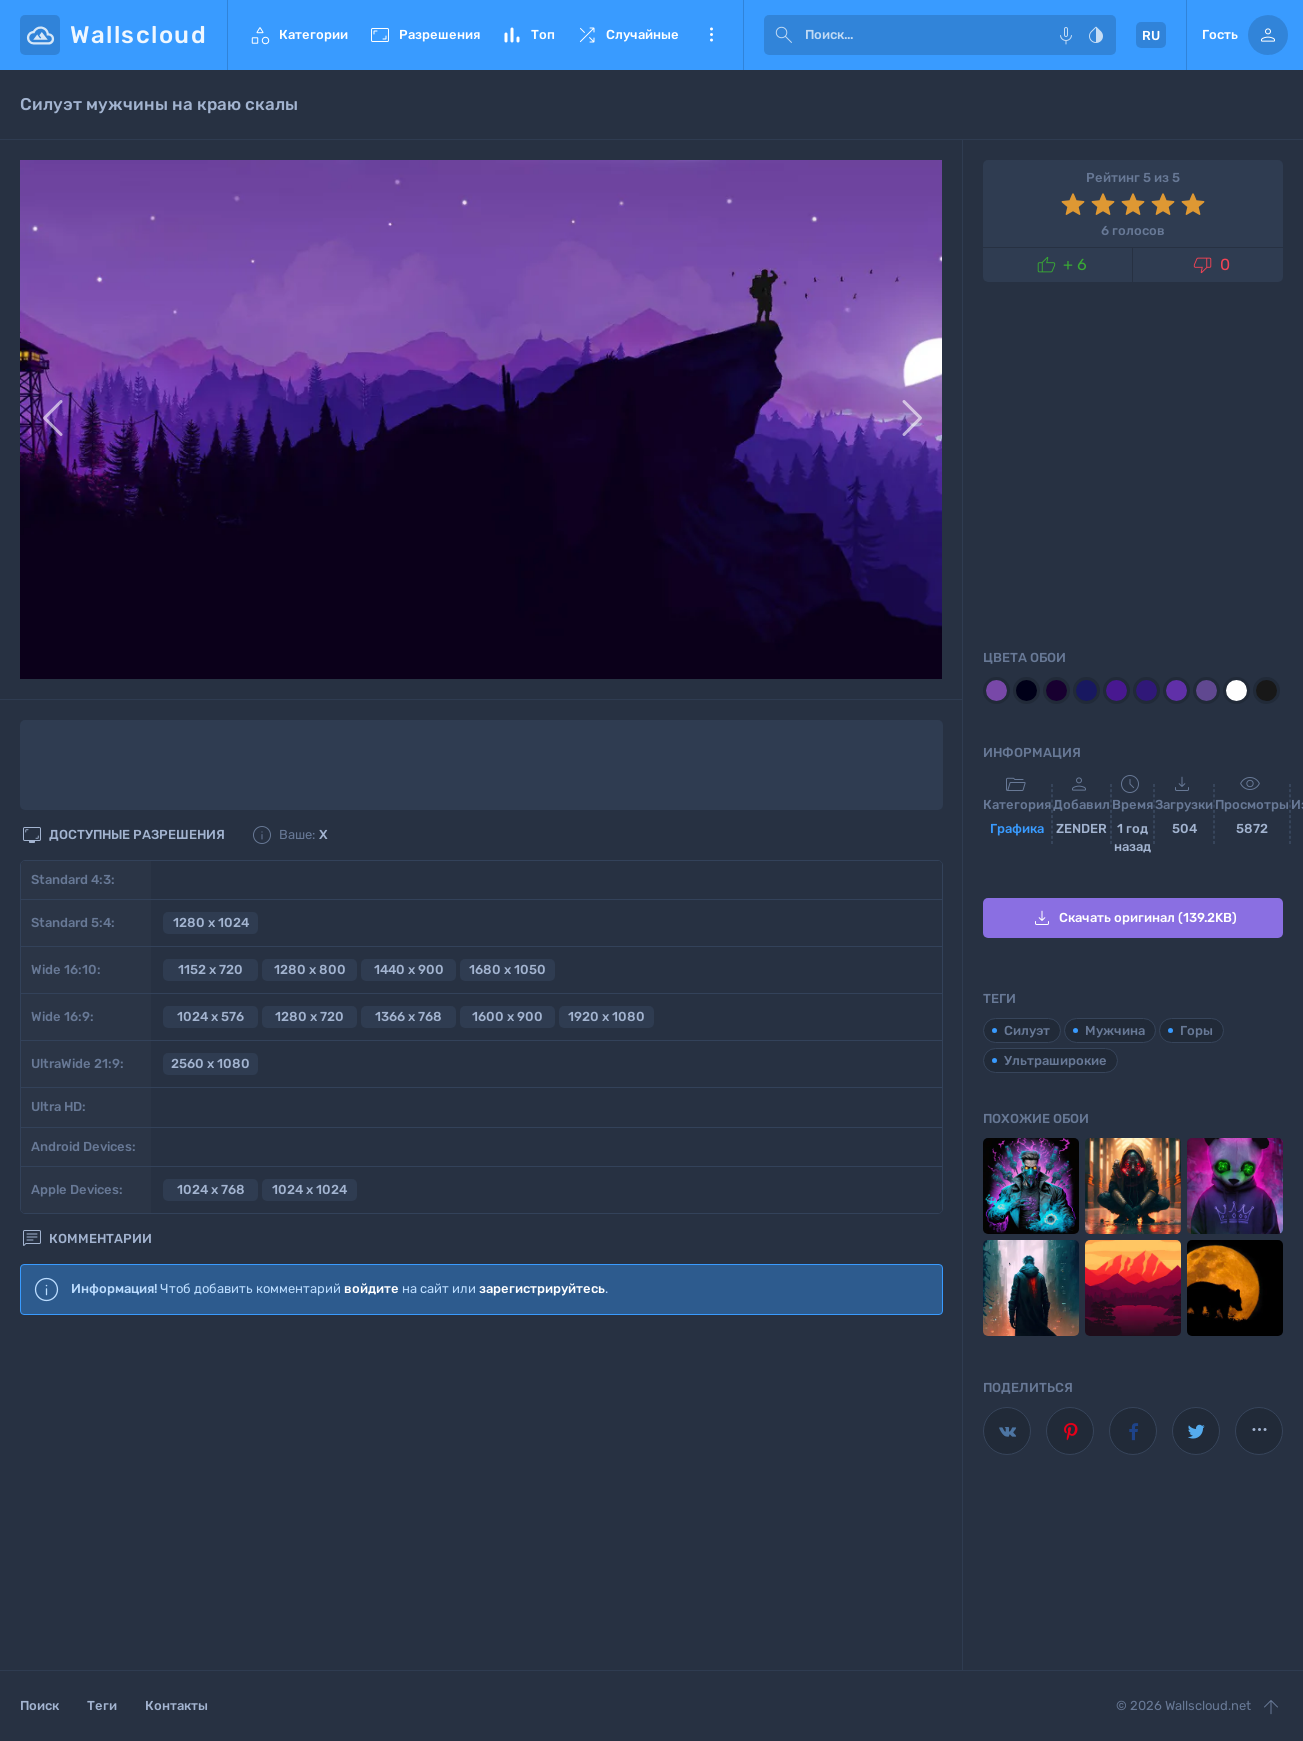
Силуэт (1027, 1030)
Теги (102, 1705)
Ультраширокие (1055, 1060)
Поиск (39, 1705)
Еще (711, 35)
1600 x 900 (507, 1016)
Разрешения (424, 35)
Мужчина (1115, 1030)
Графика (1017, 828)
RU (1151, 35)
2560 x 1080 (210, 1063)
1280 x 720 (309, 1016)
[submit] (784, 35)
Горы (1196, 1030)
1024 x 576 (210, 1016)
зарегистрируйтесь (542, 1288)
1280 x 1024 (211, 922)
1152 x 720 (210, 969)
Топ (527, 35)
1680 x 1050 (507, 969)
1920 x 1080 (606, 1016)
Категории (298, 35)
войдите (371, 1288)
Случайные (627, 35)
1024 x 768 (211, 1189)
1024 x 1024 (309, 1189)
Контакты (176, 1705)
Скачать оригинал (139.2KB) (1133, 918)
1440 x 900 (409, 969)
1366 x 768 (408, 1016)
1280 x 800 (310, 969)
